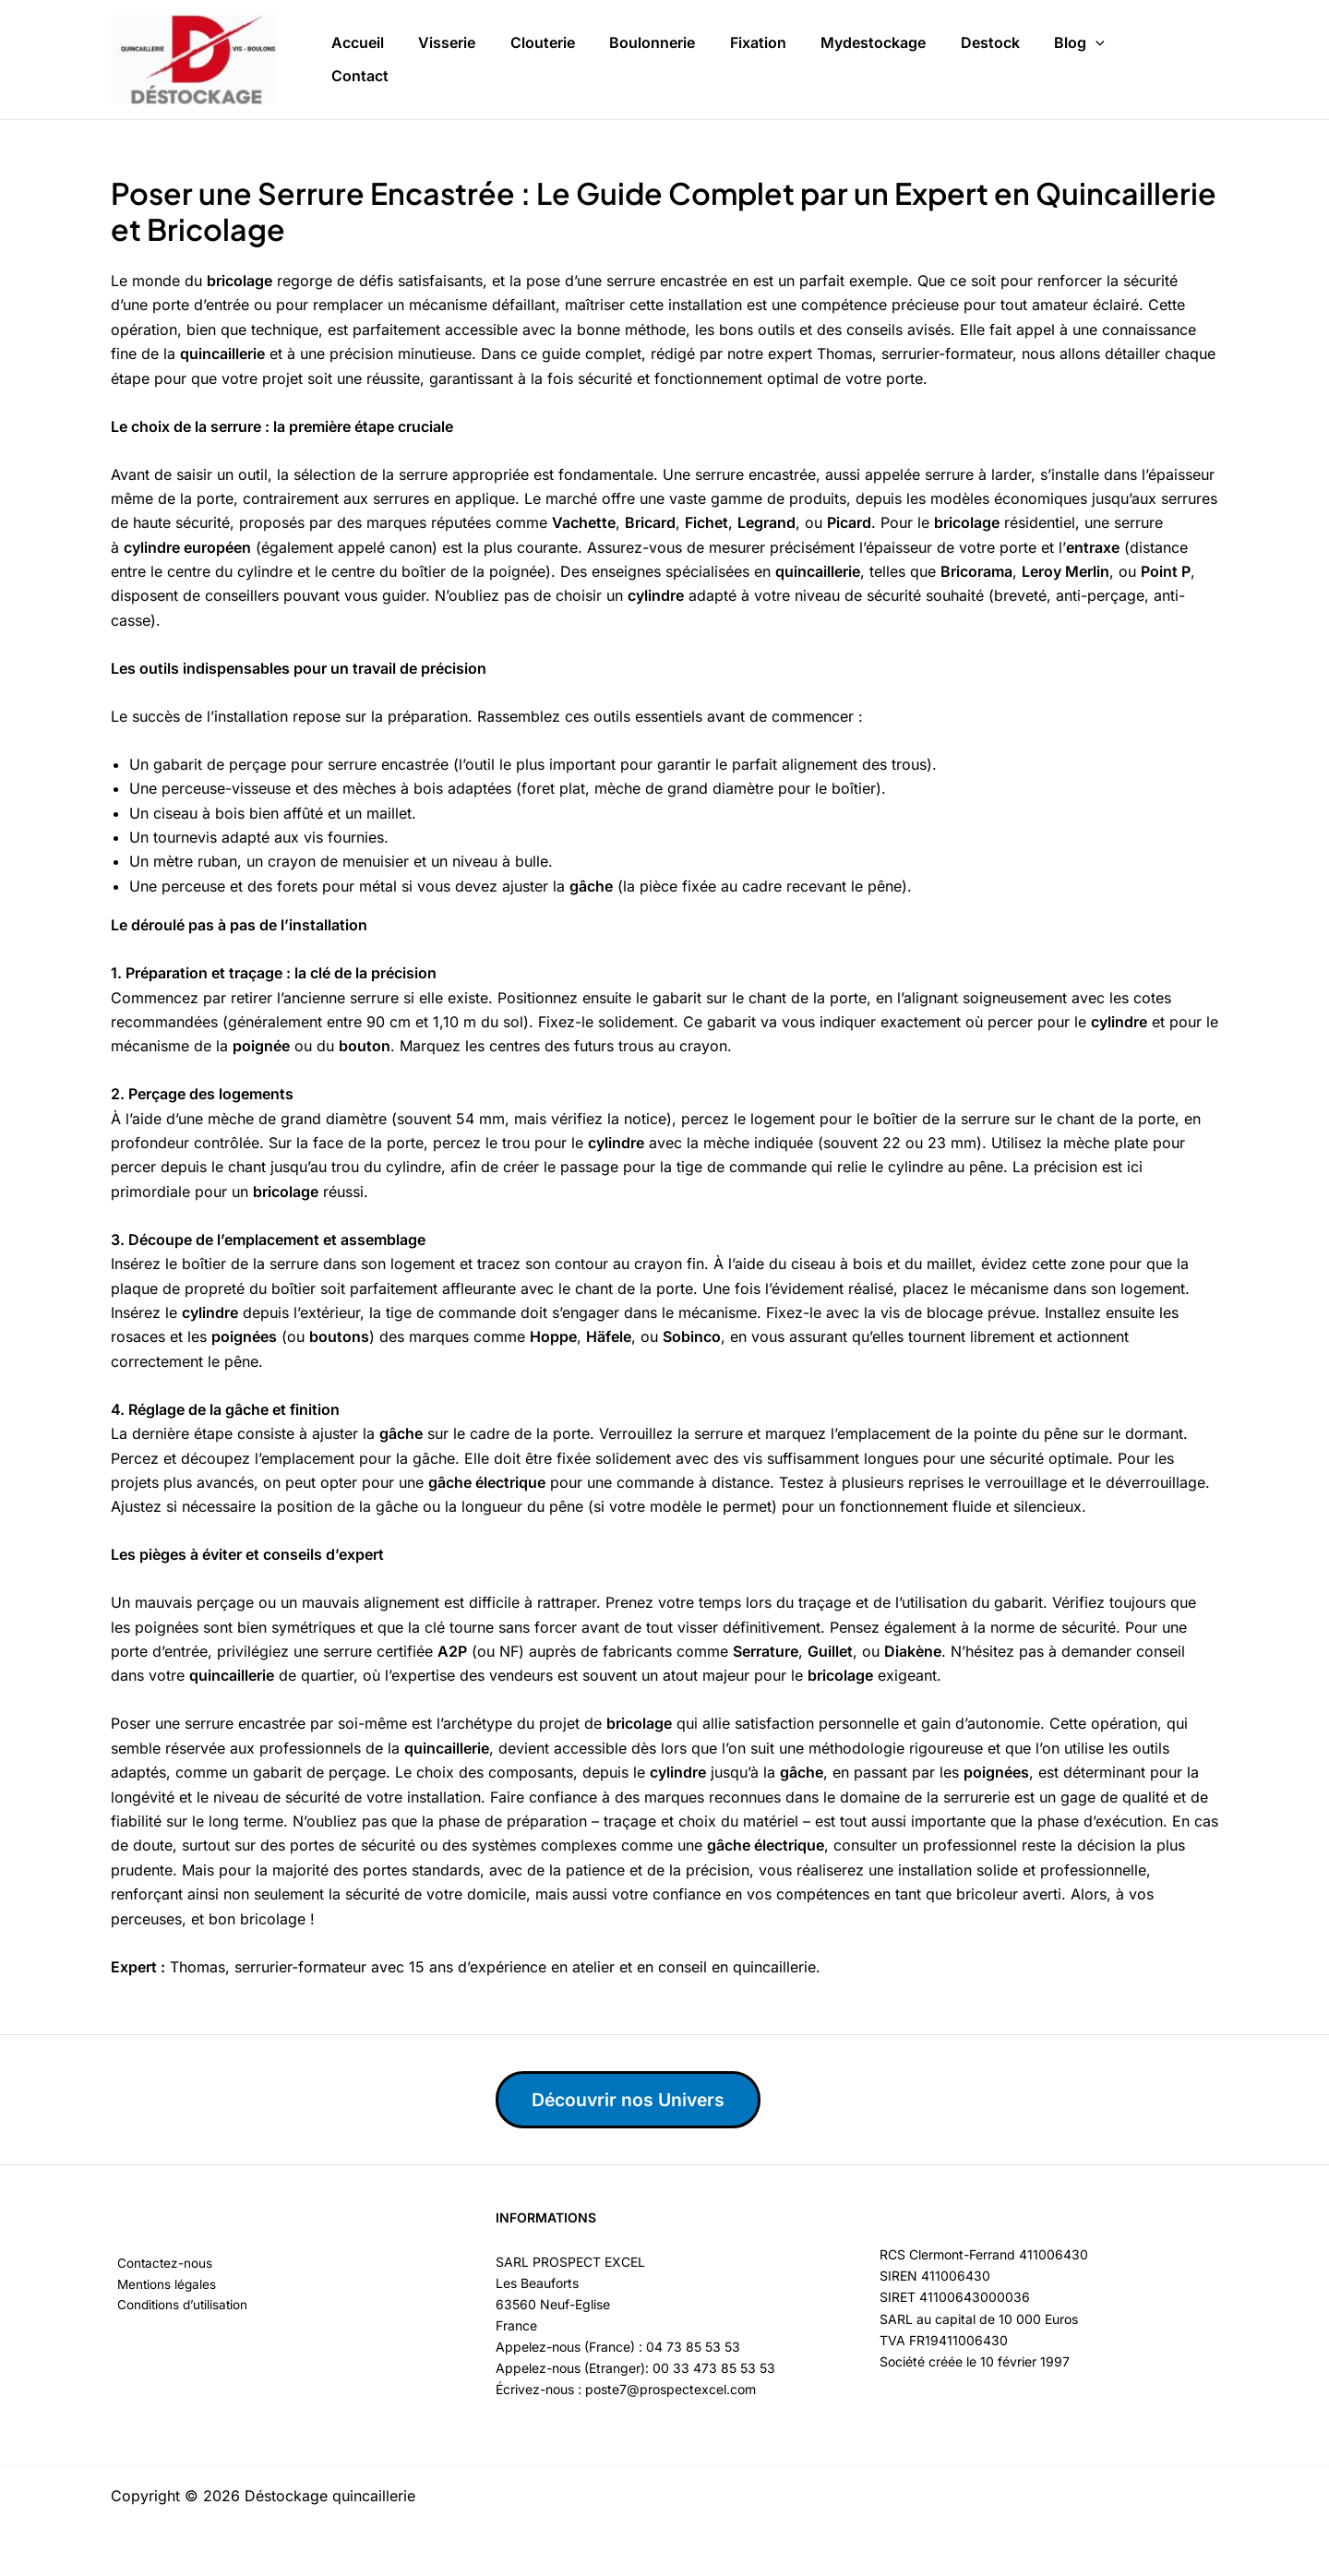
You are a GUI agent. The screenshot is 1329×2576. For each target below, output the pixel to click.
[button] (1044, 60)
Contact (1109, 59)
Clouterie (525, 59)
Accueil (354, 59)
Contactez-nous (159, 2263)
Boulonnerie (628, 59)
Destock (945, 59)
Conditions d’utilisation (178, 2306)
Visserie (436, 59)
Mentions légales (161, 2285)
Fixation (727, 59)
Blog (1027, 60)
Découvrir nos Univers (634, 2100)
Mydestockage (835, 59)
